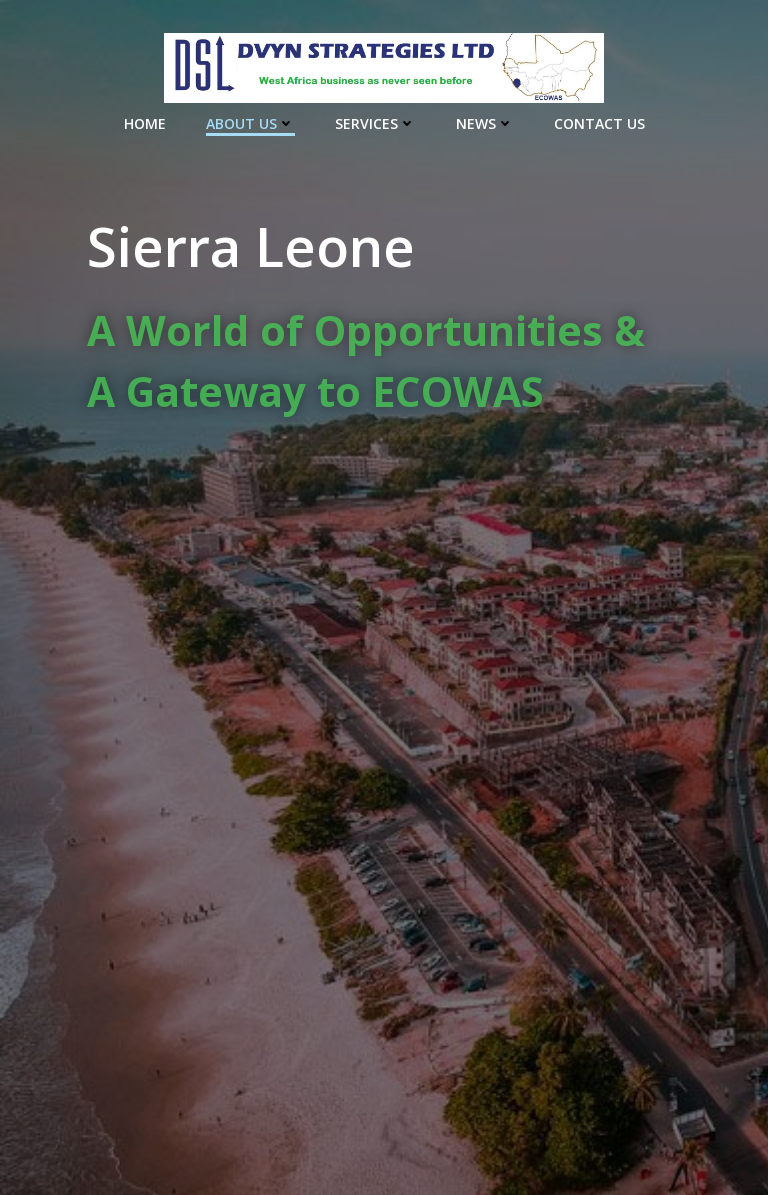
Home (145, 123)
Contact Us (599, 123)
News (485, 123)
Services (375, 123)
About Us (250, 123)
